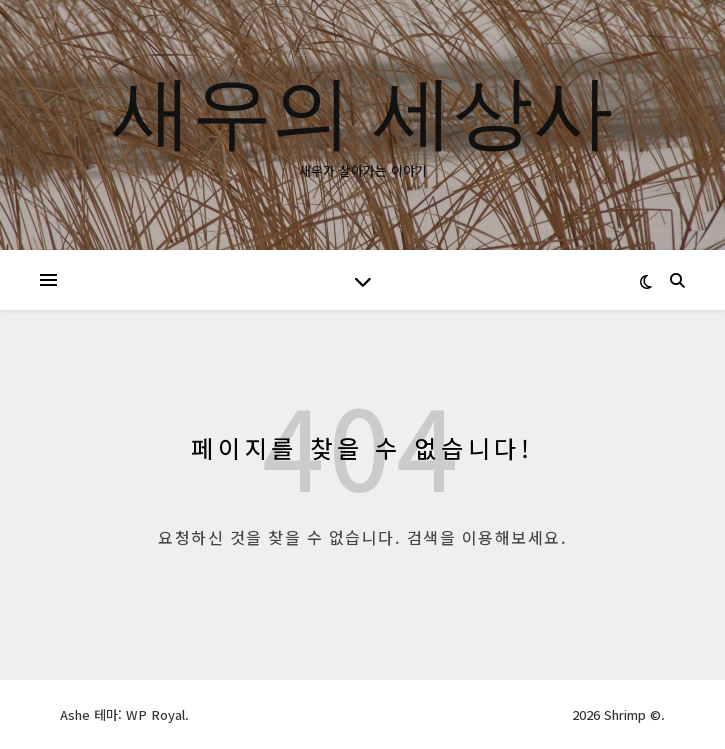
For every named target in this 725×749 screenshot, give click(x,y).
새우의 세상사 (362, 109)
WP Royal (155, 714)
